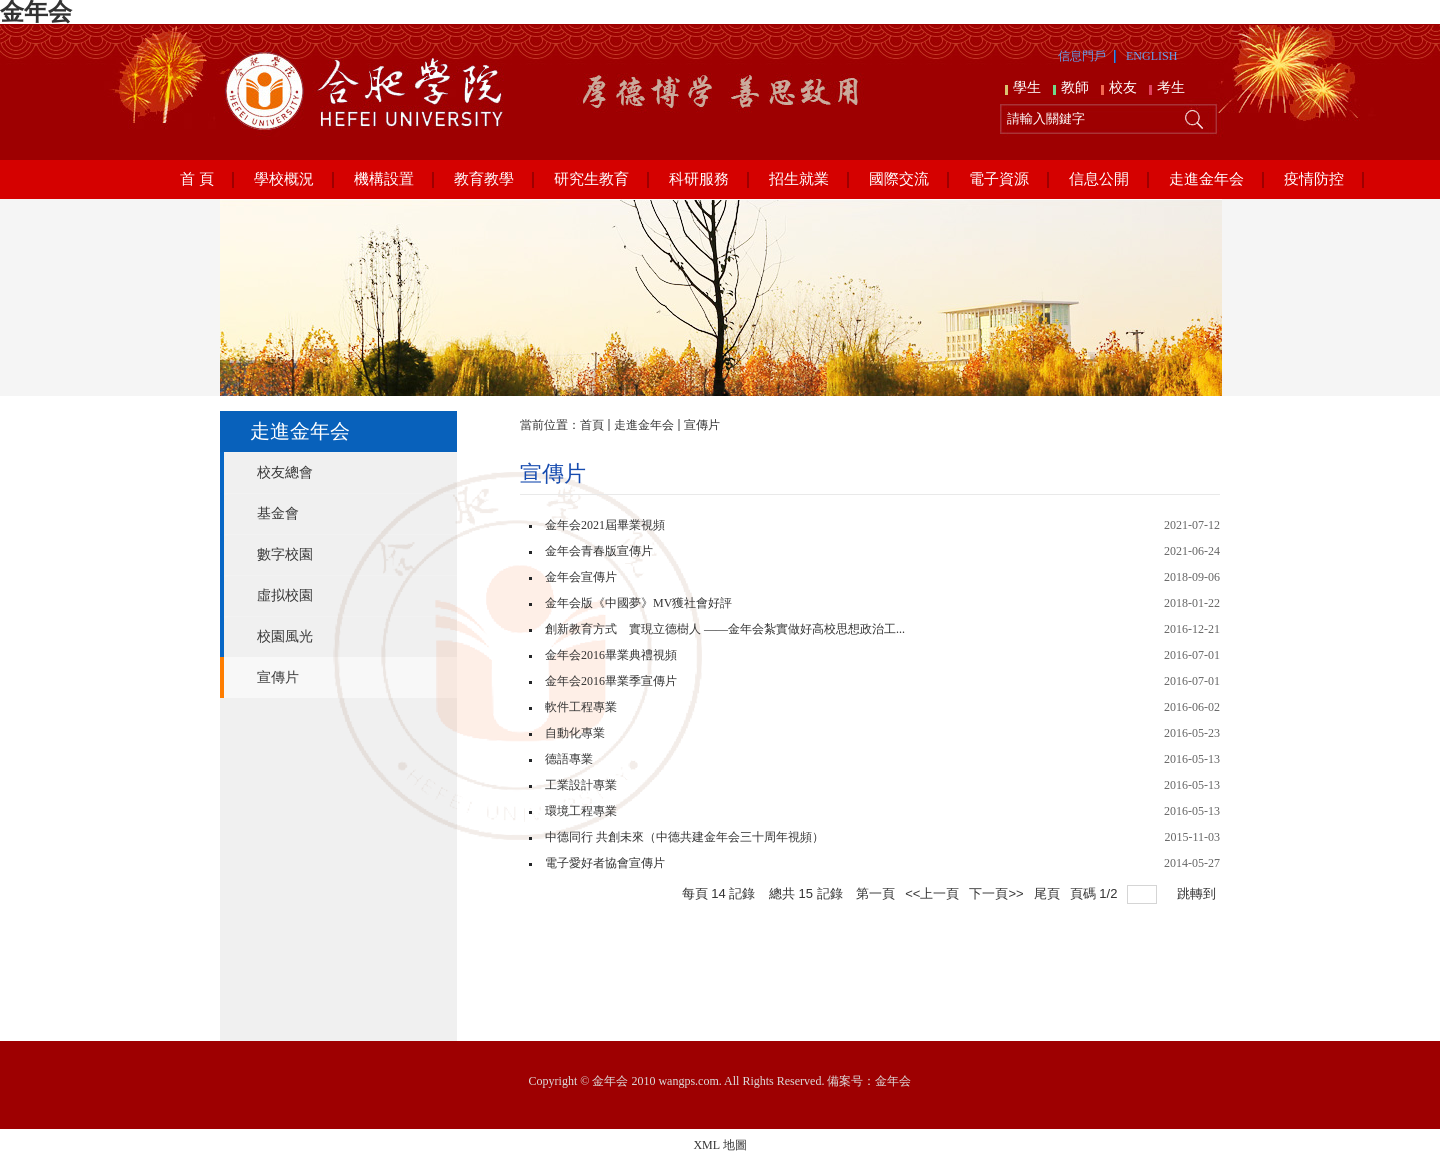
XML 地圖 (719, 1145)
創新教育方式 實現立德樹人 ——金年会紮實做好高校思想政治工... (725, 629)
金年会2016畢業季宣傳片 (611, 681)
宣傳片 (702, 425)
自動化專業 (575, 733)
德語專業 (569, 759)
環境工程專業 (581, 811)
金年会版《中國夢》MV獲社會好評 (638, 603)
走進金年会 (644, 425)
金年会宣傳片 (581, 577)
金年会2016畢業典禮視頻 (611, 655)
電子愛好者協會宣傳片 (605, 863)
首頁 (592, 425)
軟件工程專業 (581, 707)
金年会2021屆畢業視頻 (605, 525)
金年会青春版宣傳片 (599, 551)
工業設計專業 (581, 785)
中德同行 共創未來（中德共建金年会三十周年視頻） (684, 837)
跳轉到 (1198, 893)
